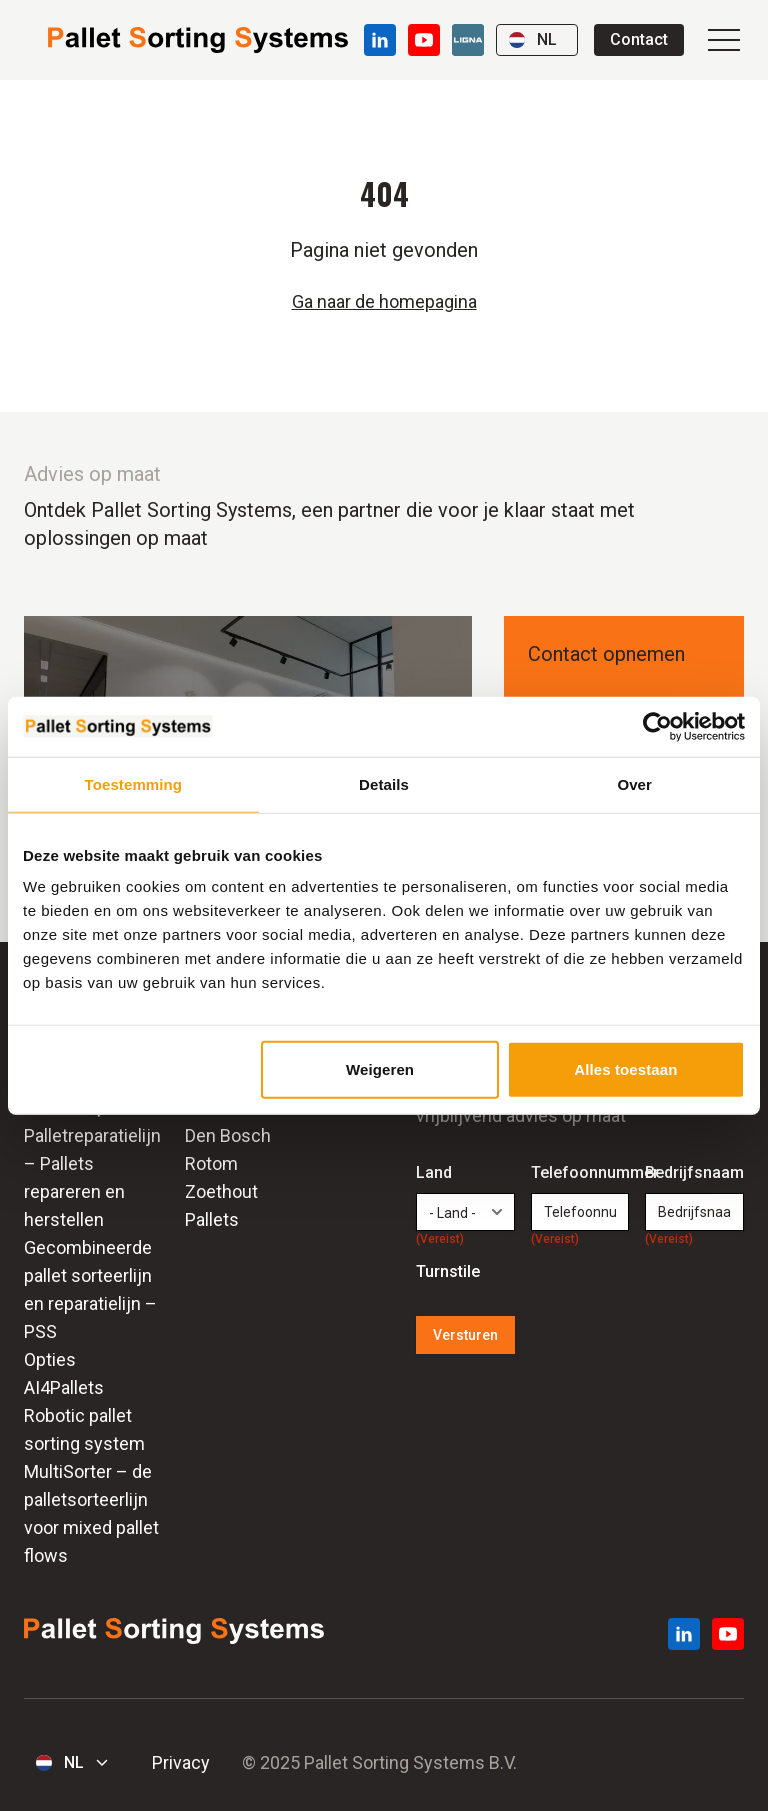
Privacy (181, 1762)
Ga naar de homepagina (384, 301)
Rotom (211, 1163)
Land (440, 1174)
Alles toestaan (625, 1069)
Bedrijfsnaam (694, 1174)
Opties (50, 1359)
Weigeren (380, 1069)
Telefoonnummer (580, 1174)
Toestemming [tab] (134, 783)
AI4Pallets (64, 1387)
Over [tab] (634, 783)
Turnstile (448, 1271)
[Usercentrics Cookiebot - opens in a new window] (657, 726)
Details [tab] (384, 783)
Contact (639, 39)
